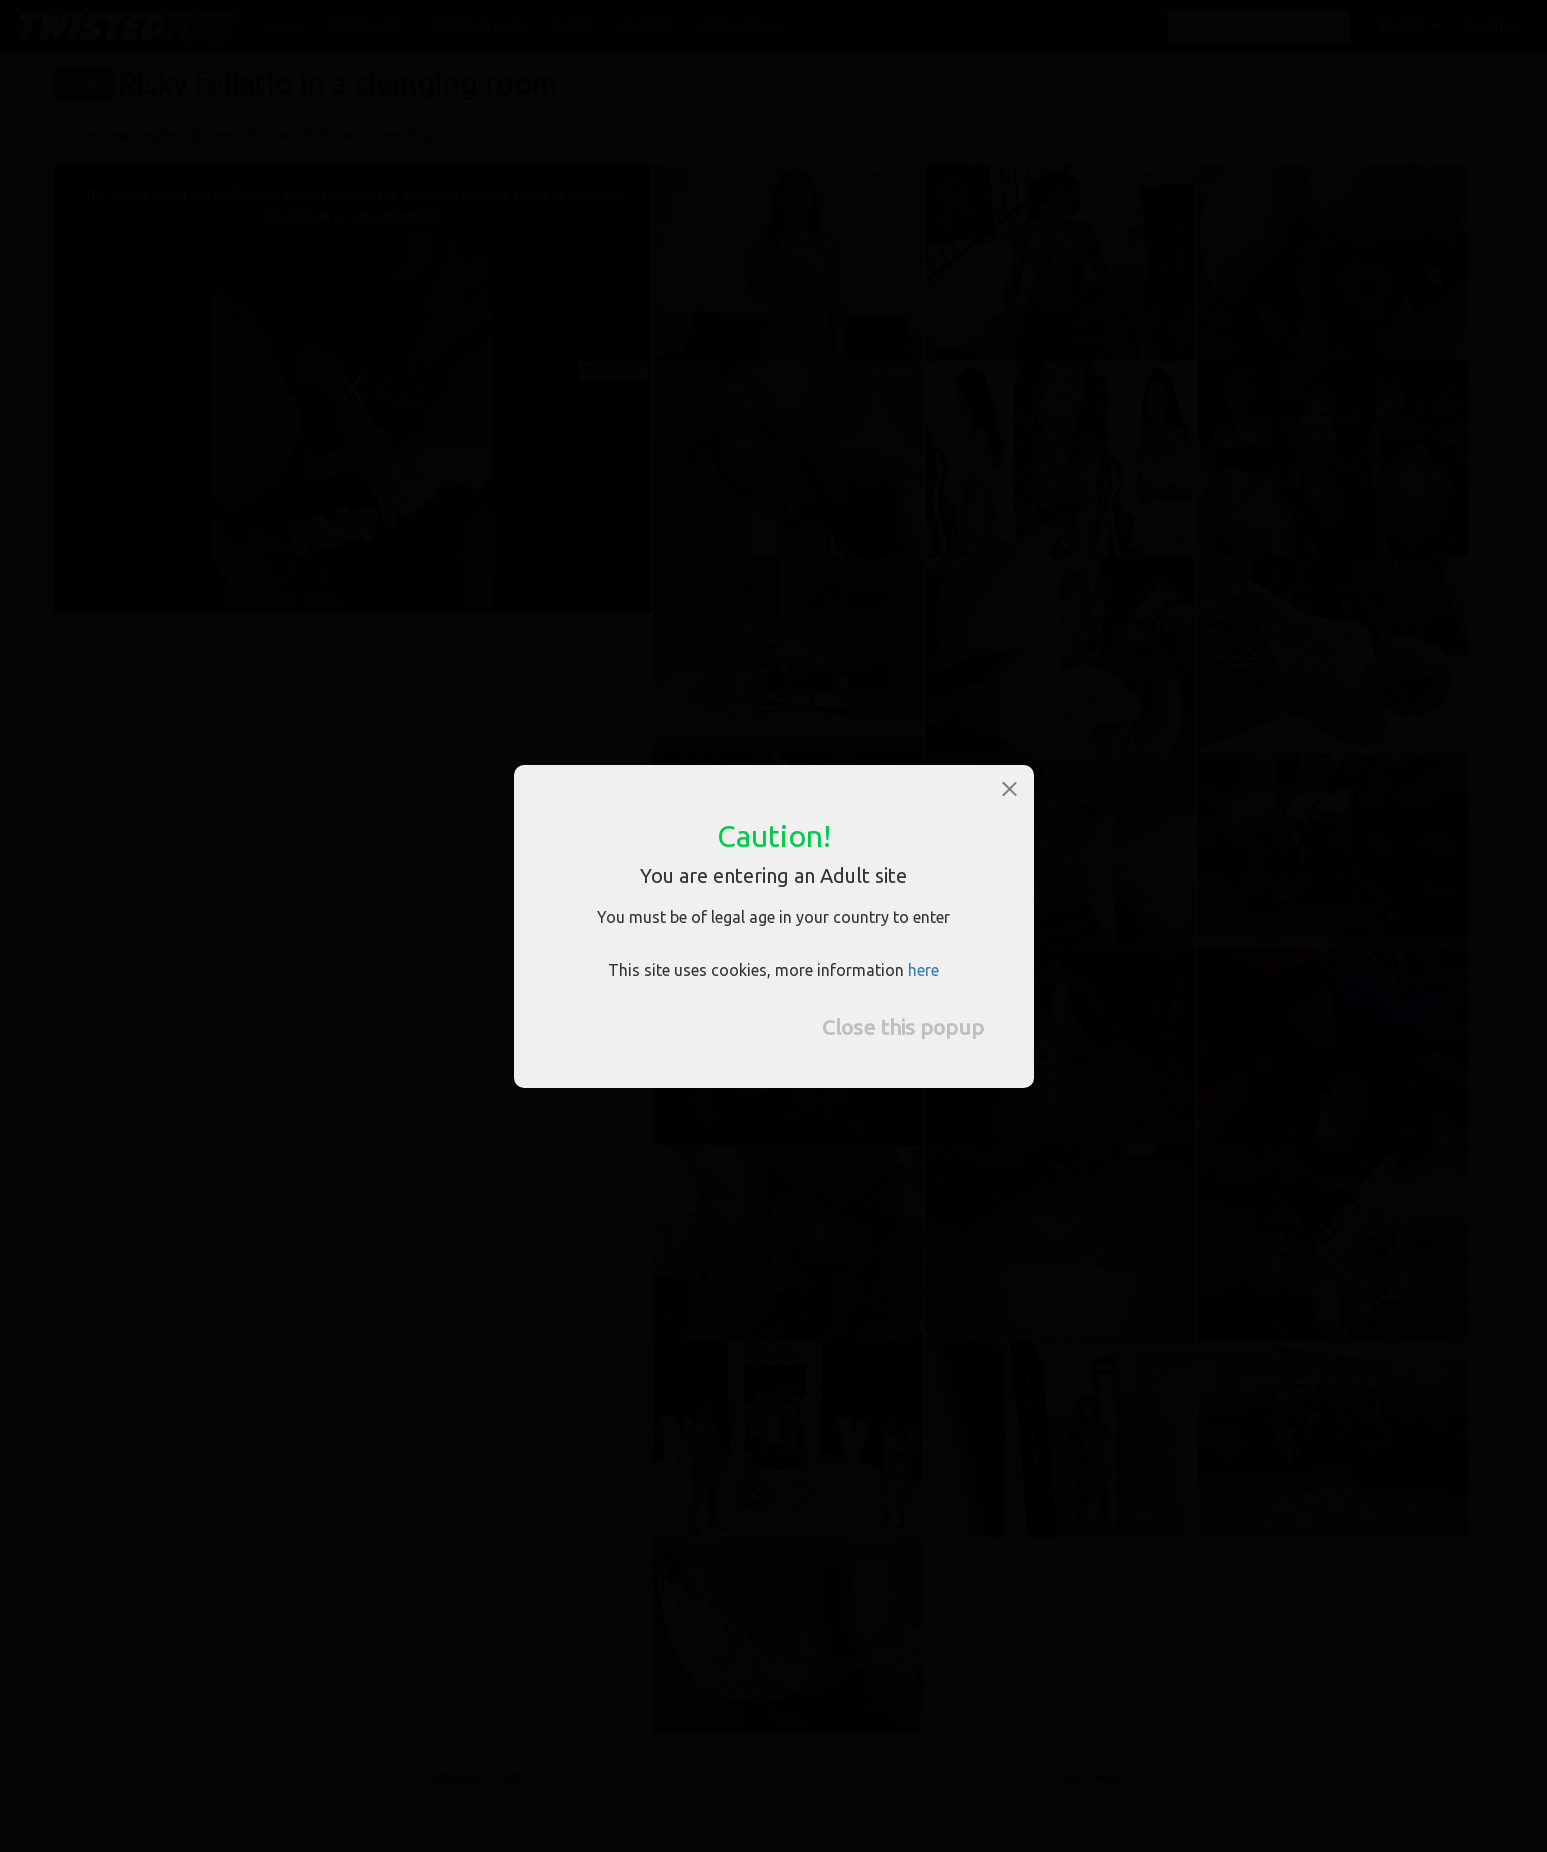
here (923, 970)
